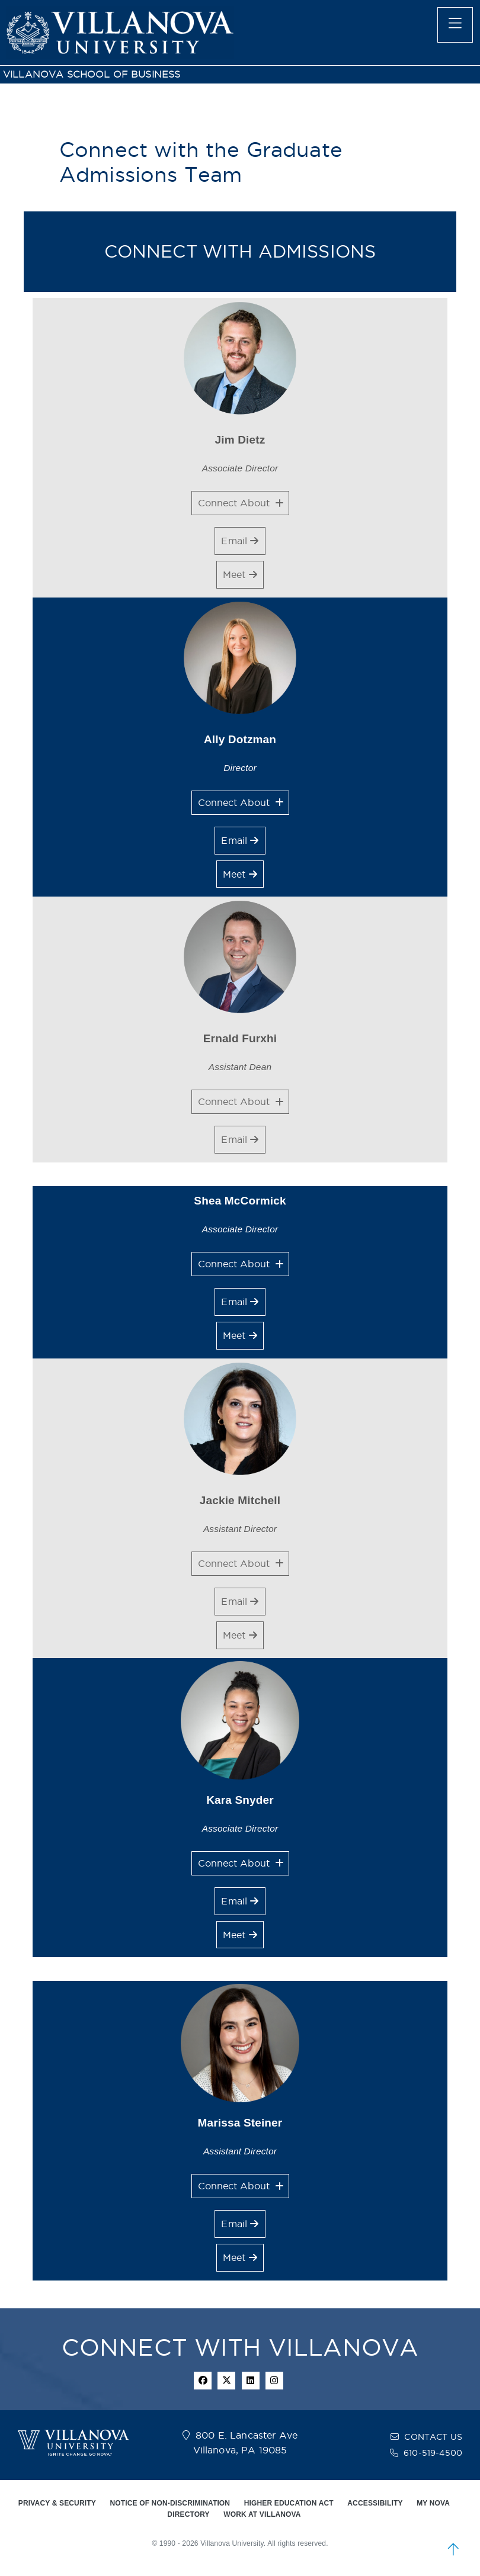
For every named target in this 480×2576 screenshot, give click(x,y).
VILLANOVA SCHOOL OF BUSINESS (91, 74)
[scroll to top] (453, 2549)
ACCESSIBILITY (374, 2503)
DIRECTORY (188, 2514)
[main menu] (455, 25)
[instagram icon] (274, 2380)
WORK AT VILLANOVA (261, 2514)
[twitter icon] (226, 2380)
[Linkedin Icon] (251, 2380)
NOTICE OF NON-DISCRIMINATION (170, 2503)
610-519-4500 (433, 2453)
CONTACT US (433, 2437)
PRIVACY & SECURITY (57, 2503)
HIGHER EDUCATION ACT (289, 2503)
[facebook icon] (203, 2380)
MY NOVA (433, 2503)
